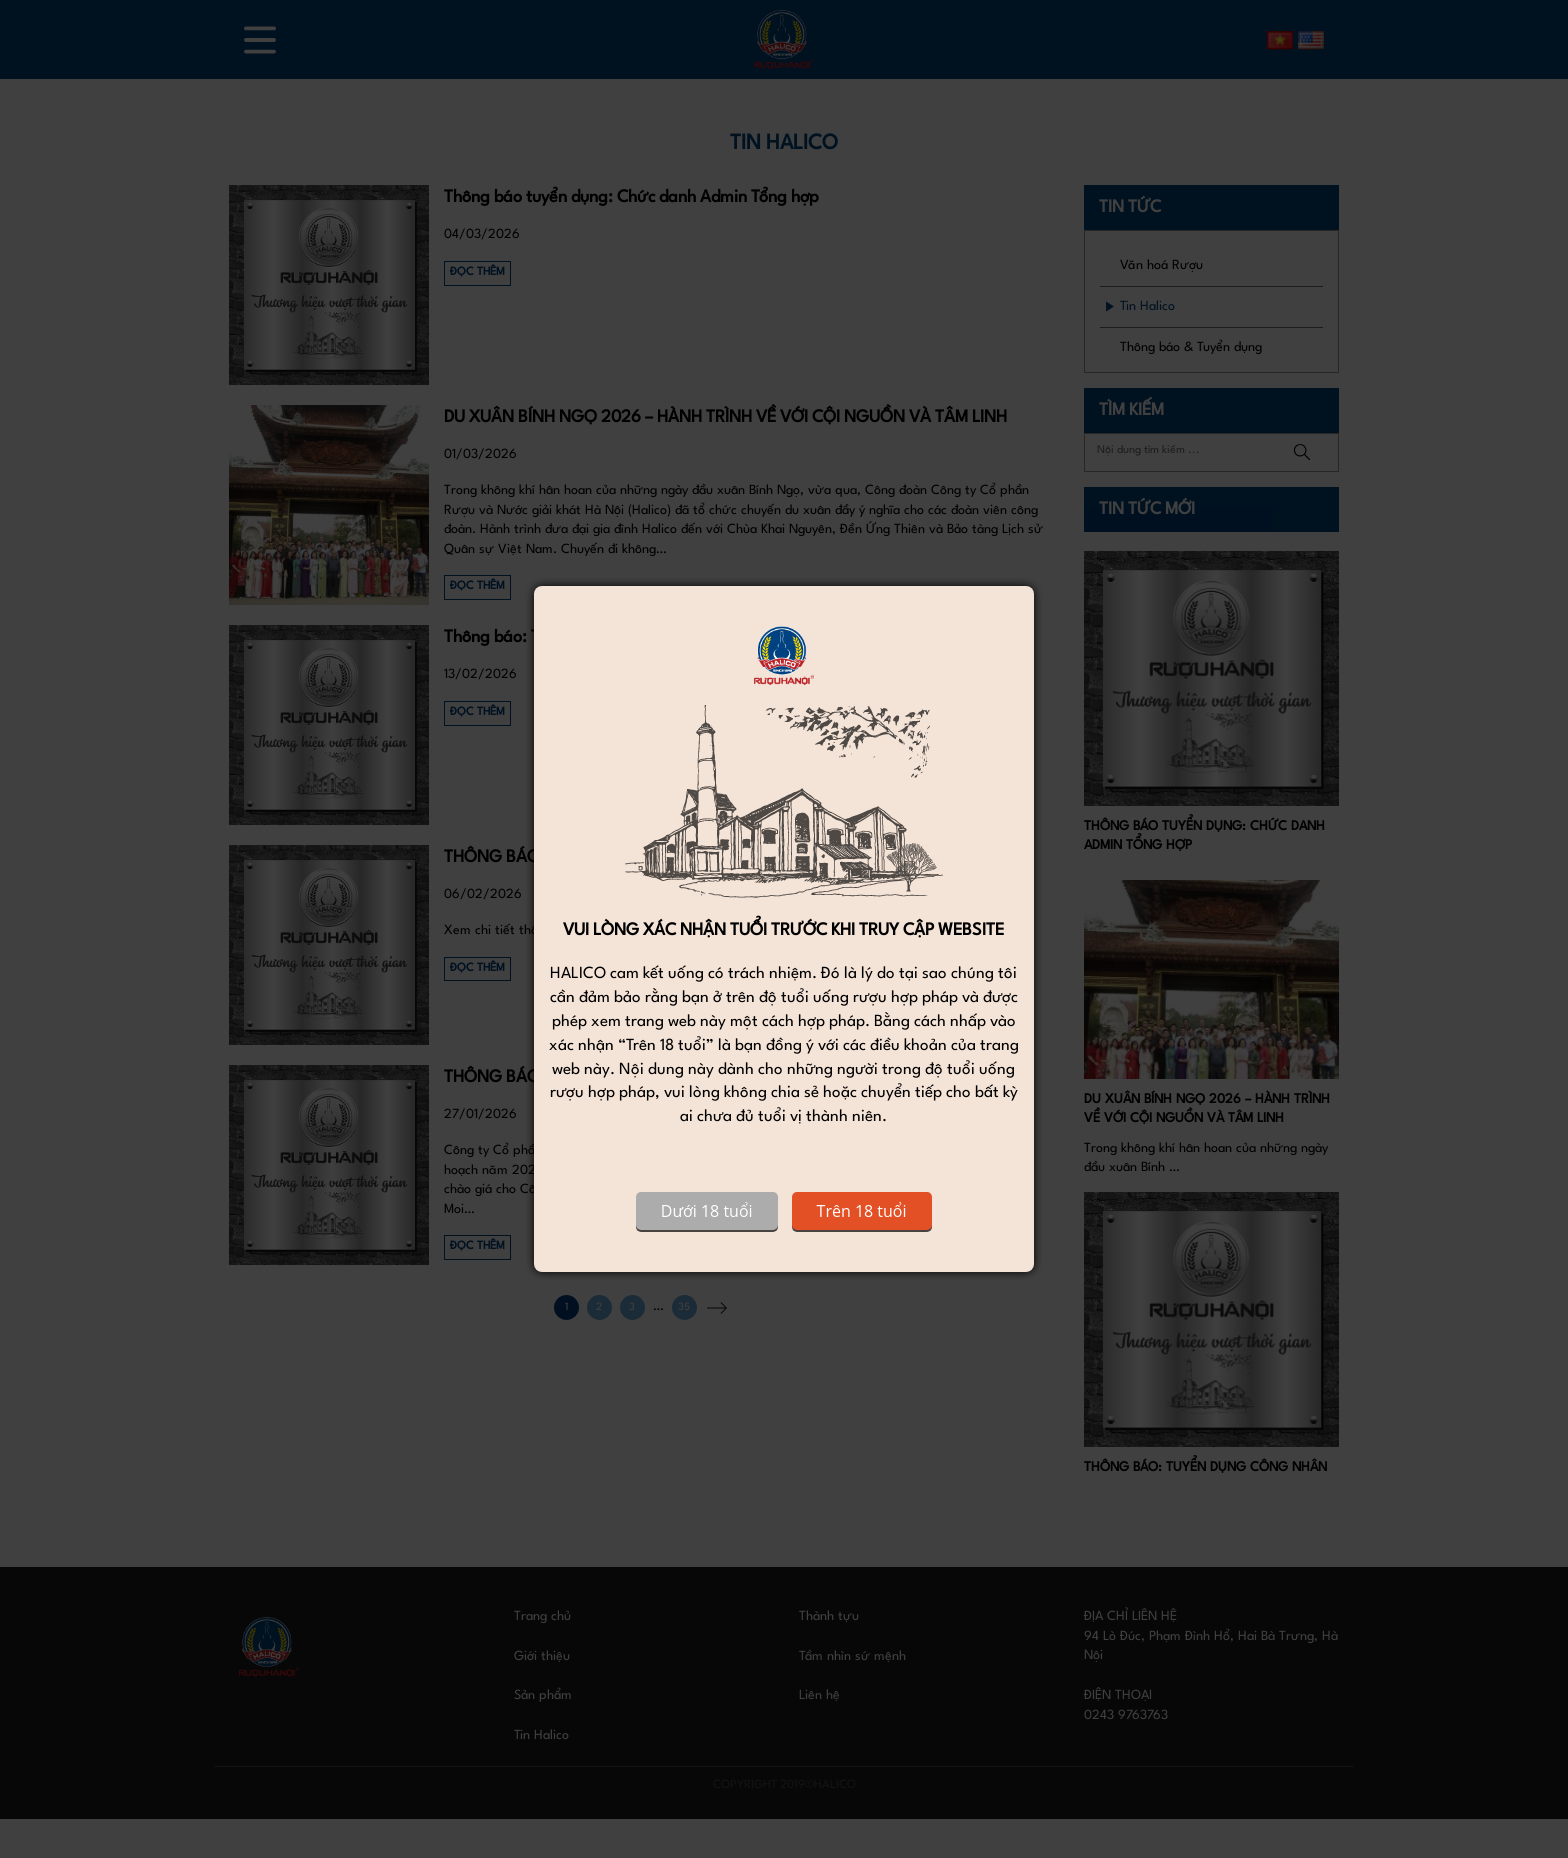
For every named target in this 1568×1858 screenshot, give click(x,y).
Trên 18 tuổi (862, 1211)
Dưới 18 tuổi (707, 1211)
